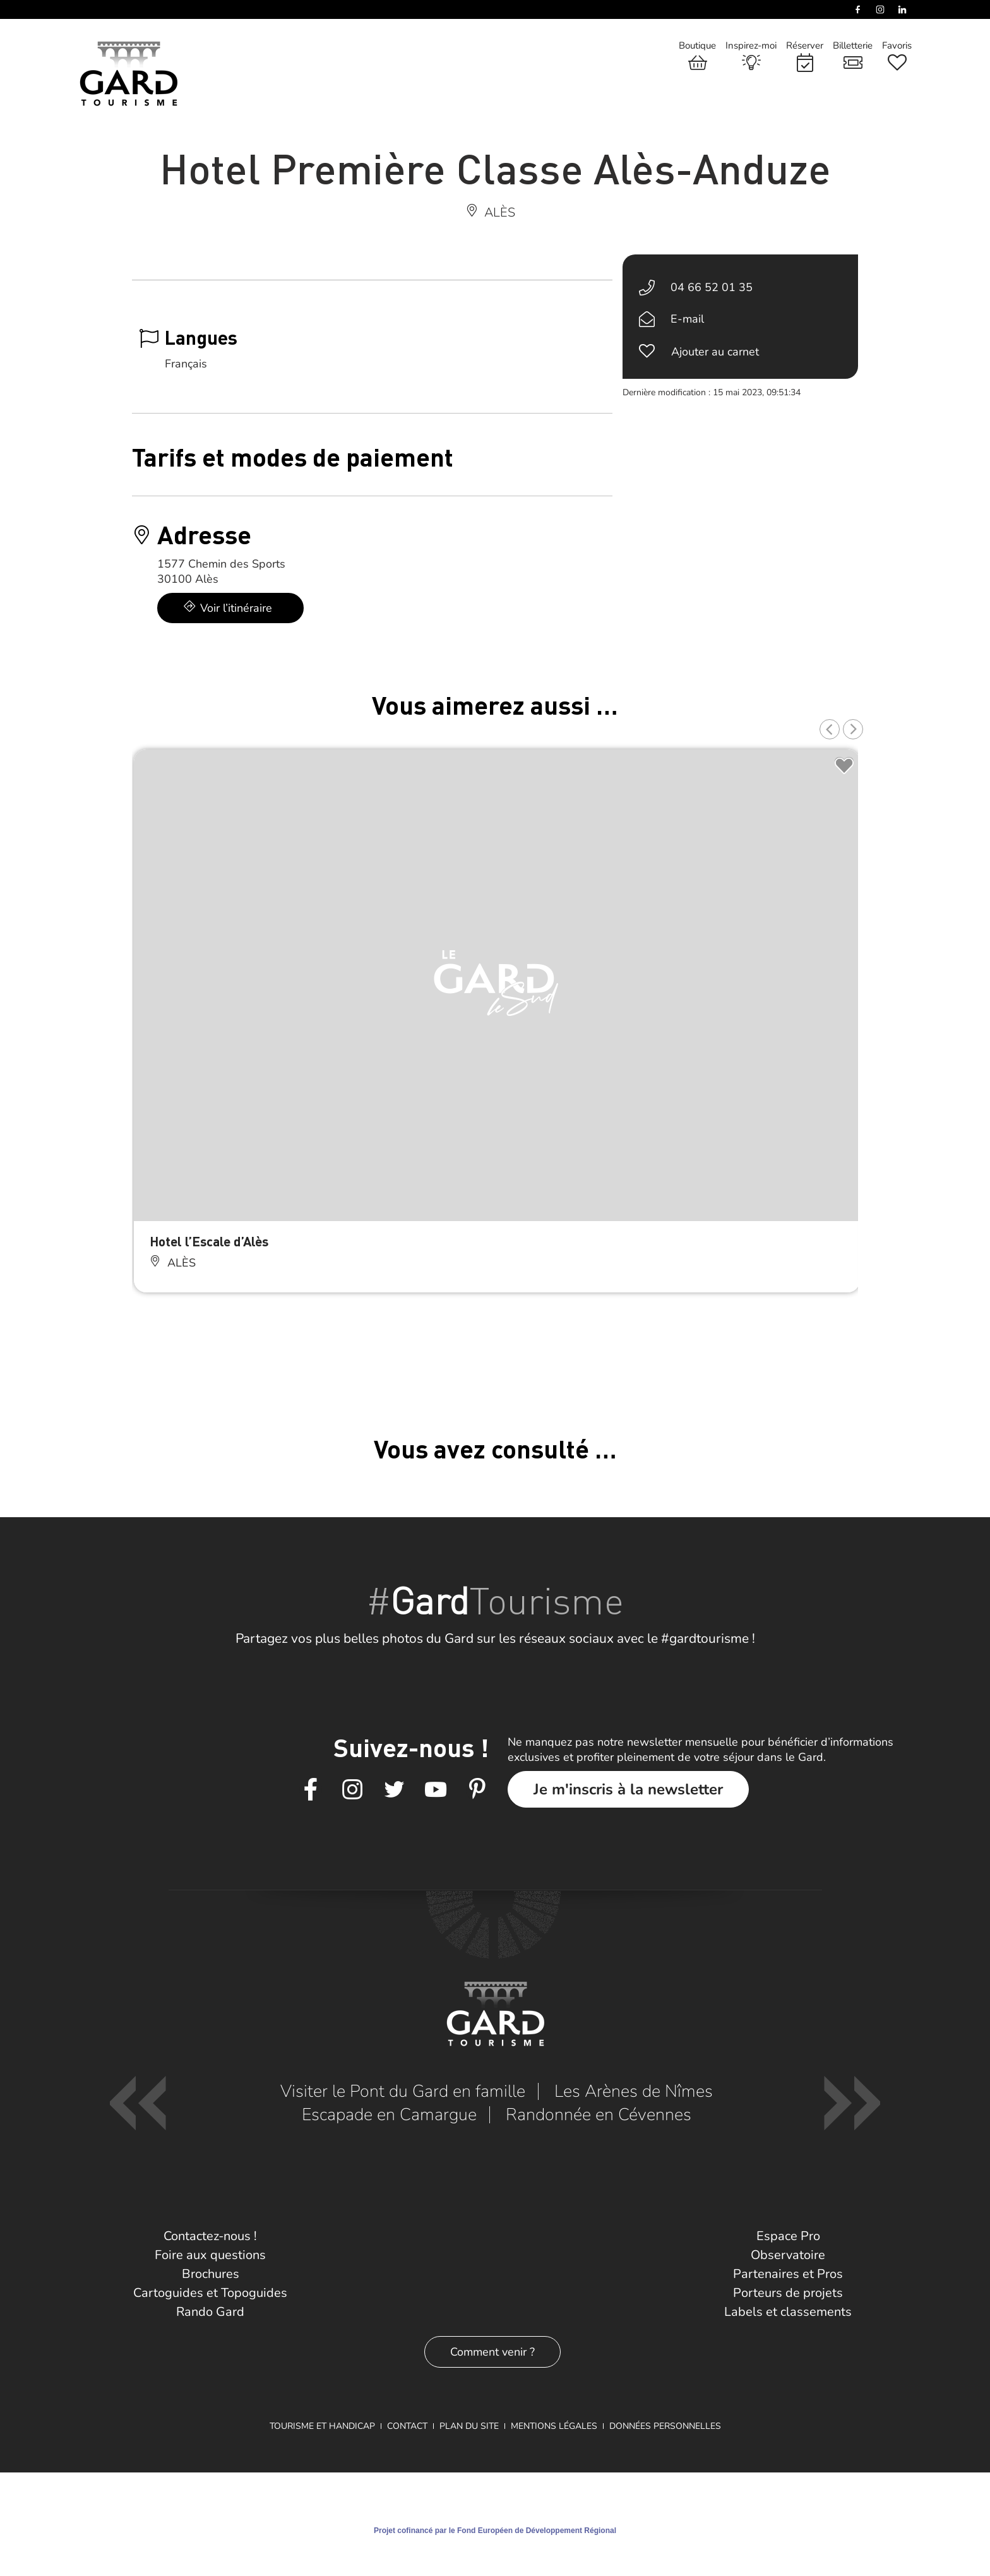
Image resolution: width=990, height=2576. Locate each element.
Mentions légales (554, 2426)
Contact (407, 2426)
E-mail (687, 318)
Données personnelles (665, 2426)
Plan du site (469, 2426)
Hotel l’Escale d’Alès (209, 1240)
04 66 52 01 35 (712, 287)
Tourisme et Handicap (322, 2426)
